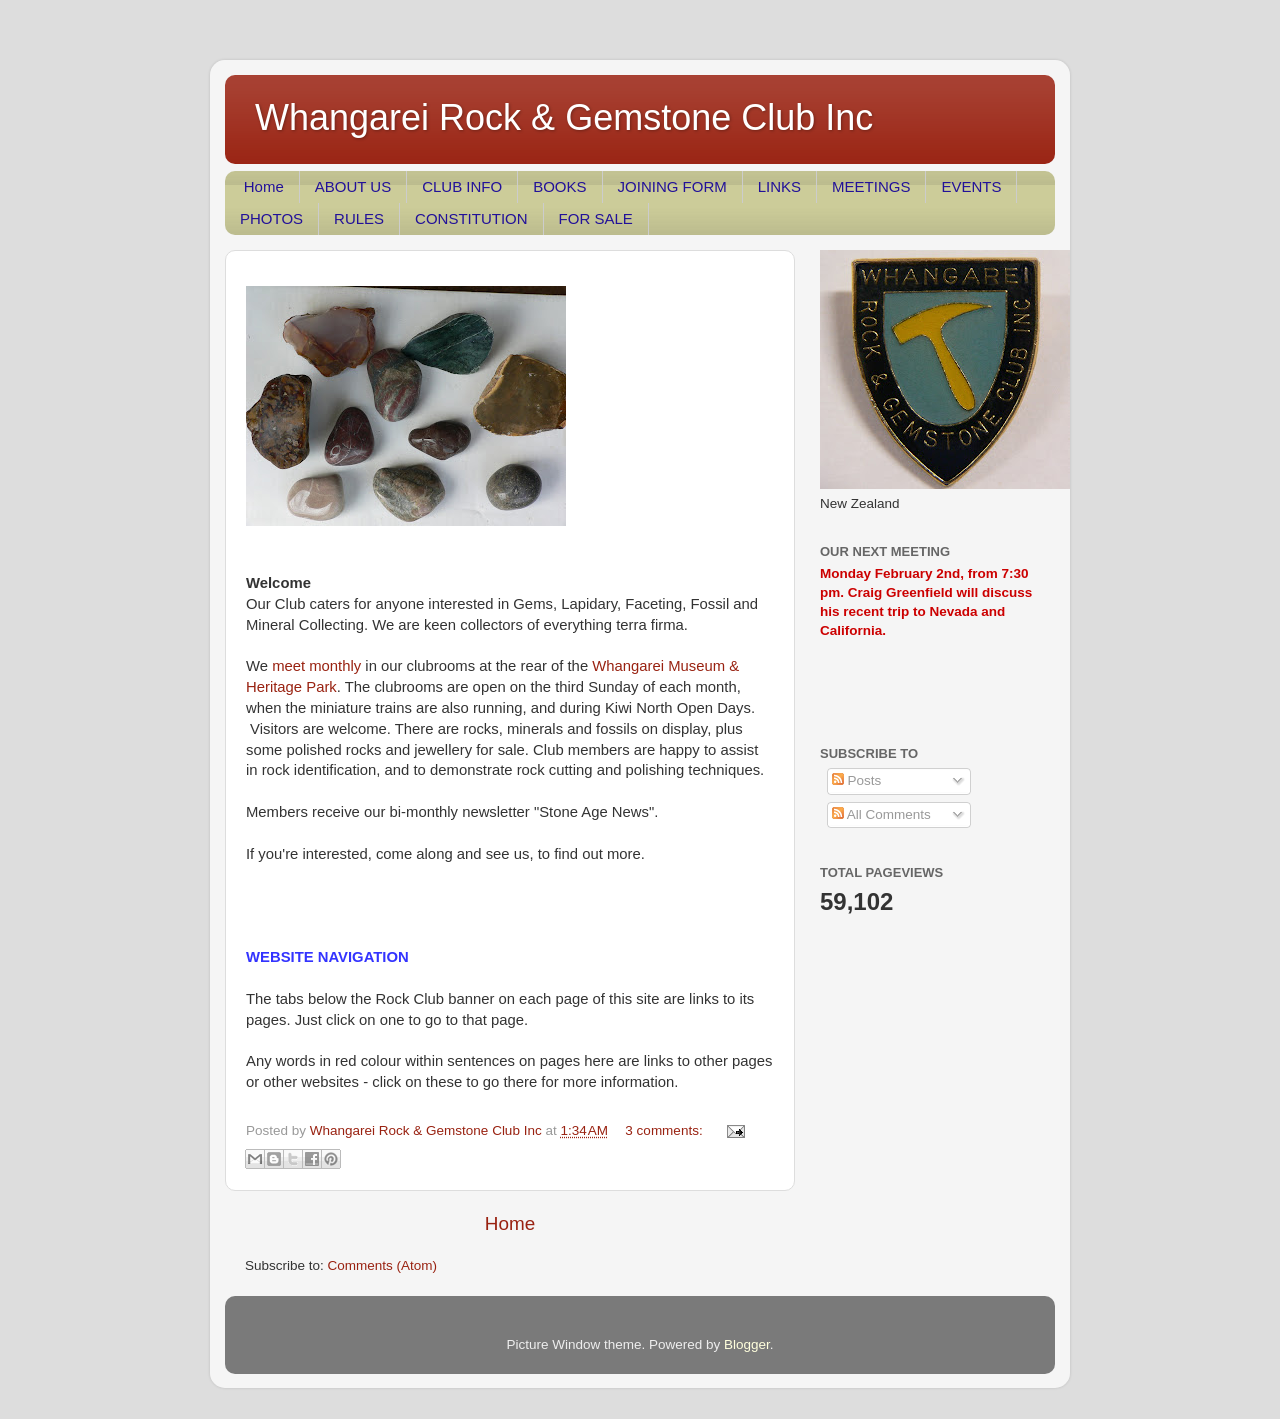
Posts (857, 780)
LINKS (779, 186)
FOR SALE (596, 218)
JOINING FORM (672, 186)
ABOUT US (353, 186)
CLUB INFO (462, 186)
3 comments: (665, 1130)
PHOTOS (271, 218)
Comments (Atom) (383, 1265)
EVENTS (971, 186)
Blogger (747, 1344)
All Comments (881, 814)
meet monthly (318, 666)
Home (264, 186)
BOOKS (559, 186)
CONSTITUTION (471, 218)
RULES (359, 218)
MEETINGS (871, 186)
